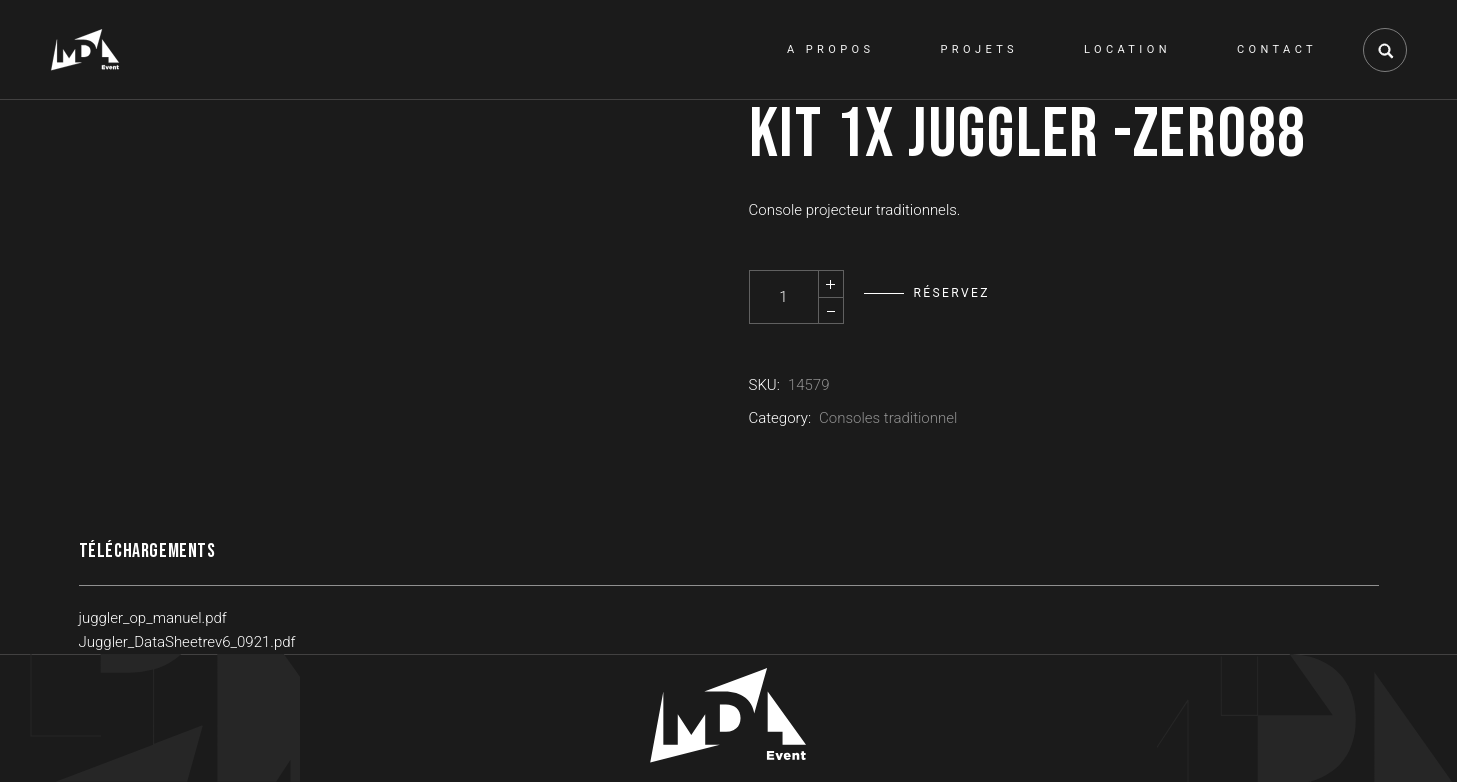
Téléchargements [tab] (147, 551)
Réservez (952, 293)
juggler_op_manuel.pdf (153, 618)
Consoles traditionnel (888, 418)
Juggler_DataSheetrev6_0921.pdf (187, 642)
